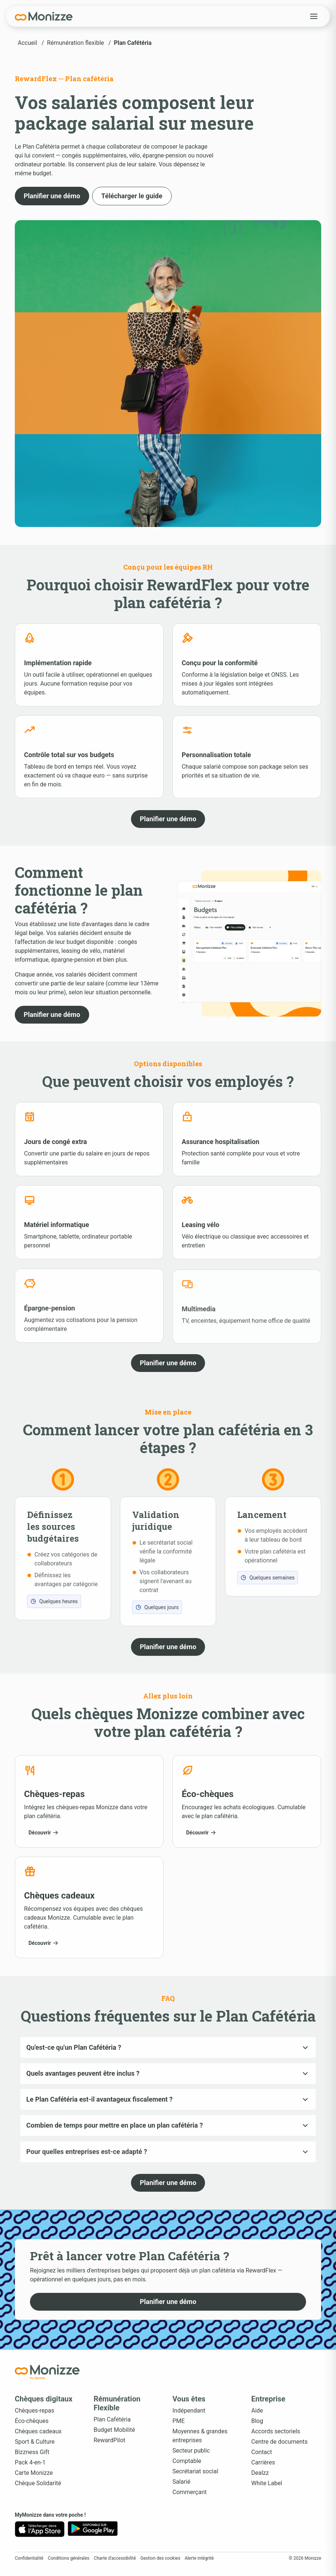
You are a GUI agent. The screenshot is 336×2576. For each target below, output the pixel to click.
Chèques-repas (34, 2410)
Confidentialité (29, 2558)
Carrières (263, 2462)
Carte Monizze (34, 2472)
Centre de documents (279, 2441)
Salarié (181, 2481)
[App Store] (40, 2529)
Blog (257, 2420)
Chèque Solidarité (38, 2483)
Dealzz (260, 2472)
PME (178, 2420)
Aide (257, 2410)
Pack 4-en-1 (30, 2462)
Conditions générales (68, 2558)
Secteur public (191, 2450)
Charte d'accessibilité (115, 2558)
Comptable (186, 2460)
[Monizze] (44, 16)
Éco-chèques (31, 2420)
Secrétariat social (195, 2471)
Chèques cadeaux (38, 2431)
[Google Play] (93, 2529)
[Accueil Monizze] (47, 2372)
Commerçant (189, 2492)
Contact (261, 2452)
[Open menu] (313, 16)
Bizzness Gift (32, 2452)
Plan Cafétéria (112, 2419)
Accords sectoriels (275, 2431)
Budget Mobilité (114, 2429)
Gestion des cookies (160, 2558)
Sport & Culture (34, 2441)
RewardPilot (109, 2440)
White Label (266, 2483)
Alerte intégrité (199, 2558)
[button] (52, 196)
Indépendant (188, 2410)
